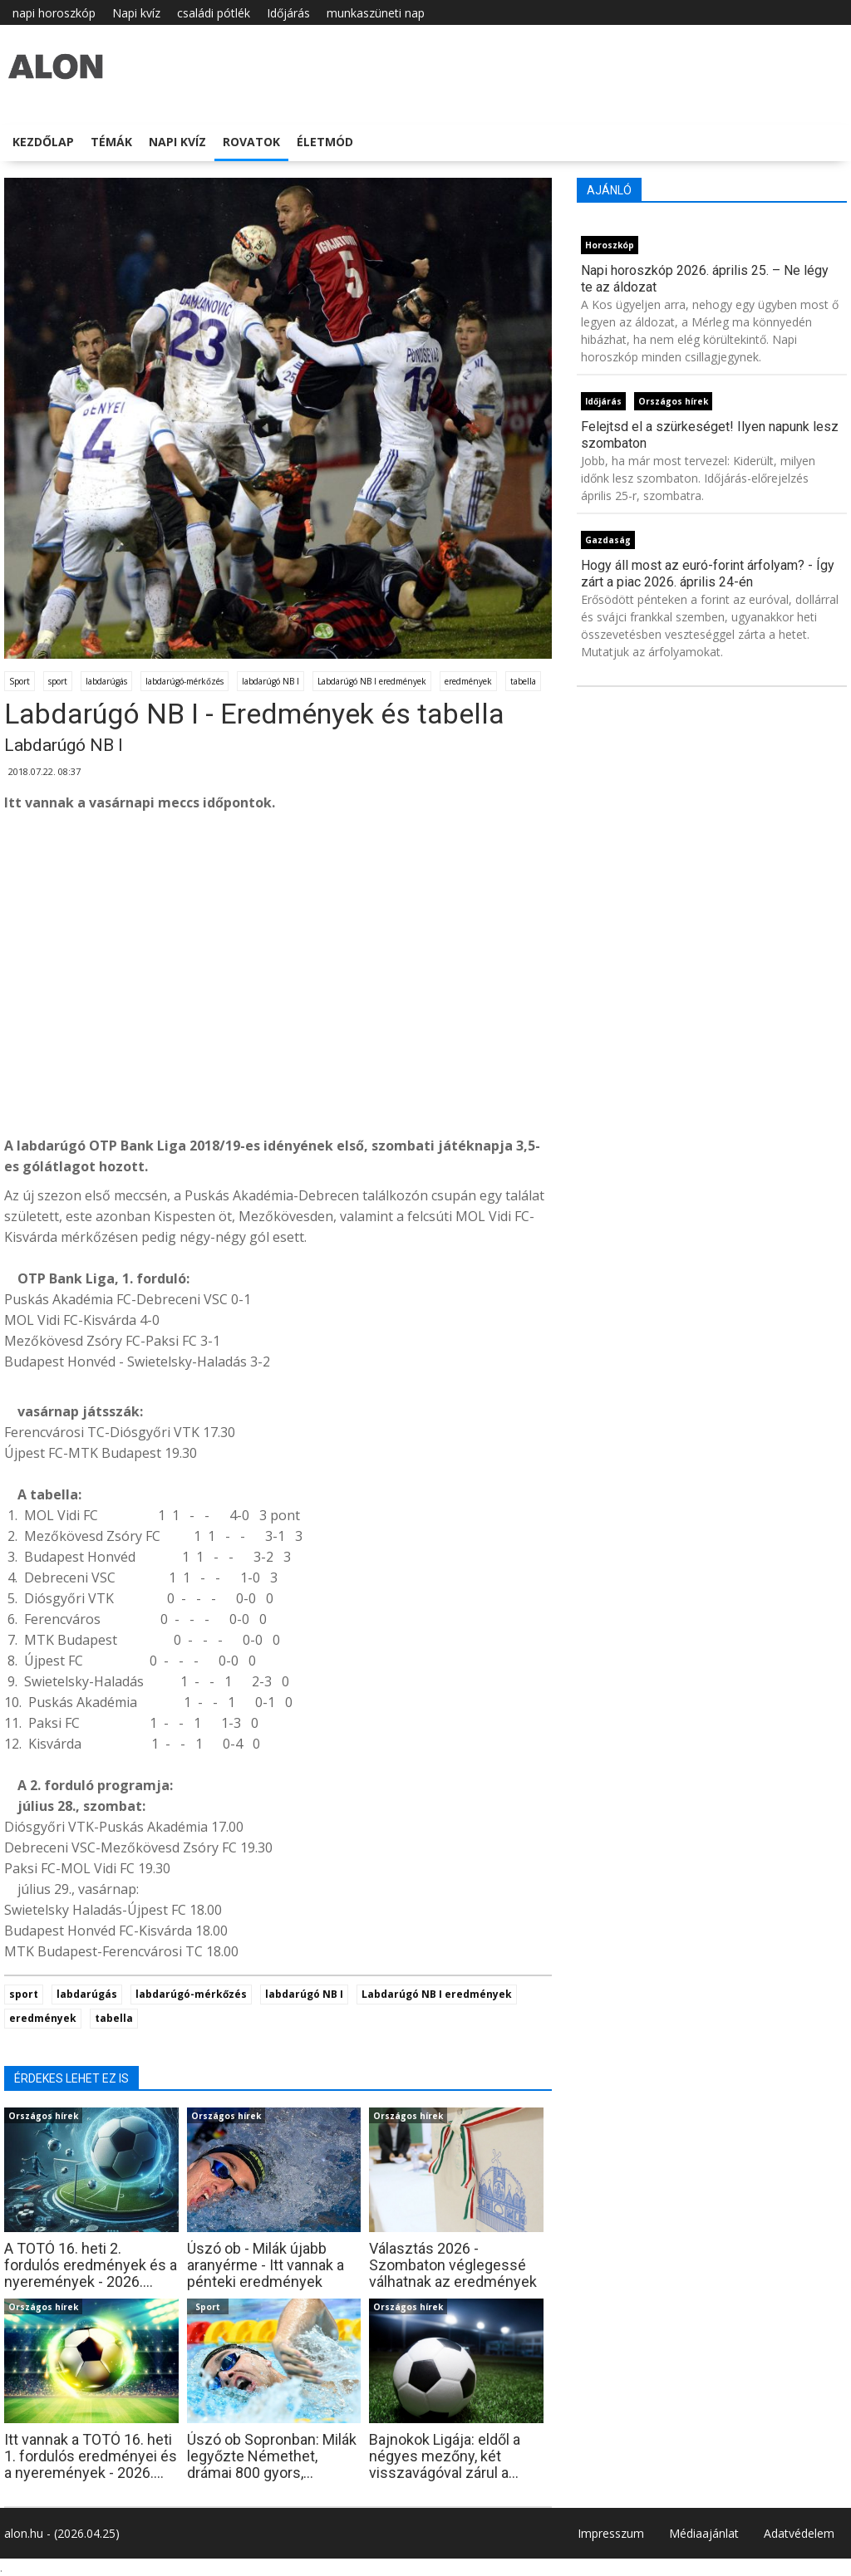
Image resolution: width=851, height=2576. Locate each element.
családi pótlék (213, 13)
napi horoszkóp (54, 13)
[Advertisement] (278, 998)
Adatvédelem (799, 2533)
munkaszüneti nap (376, 13)
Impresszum (611, 2533)
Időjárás (288, 13)
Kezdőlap (43, 142)
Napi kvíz (136, 13)
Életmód (325, 142)
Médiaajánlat (704, 2533)
